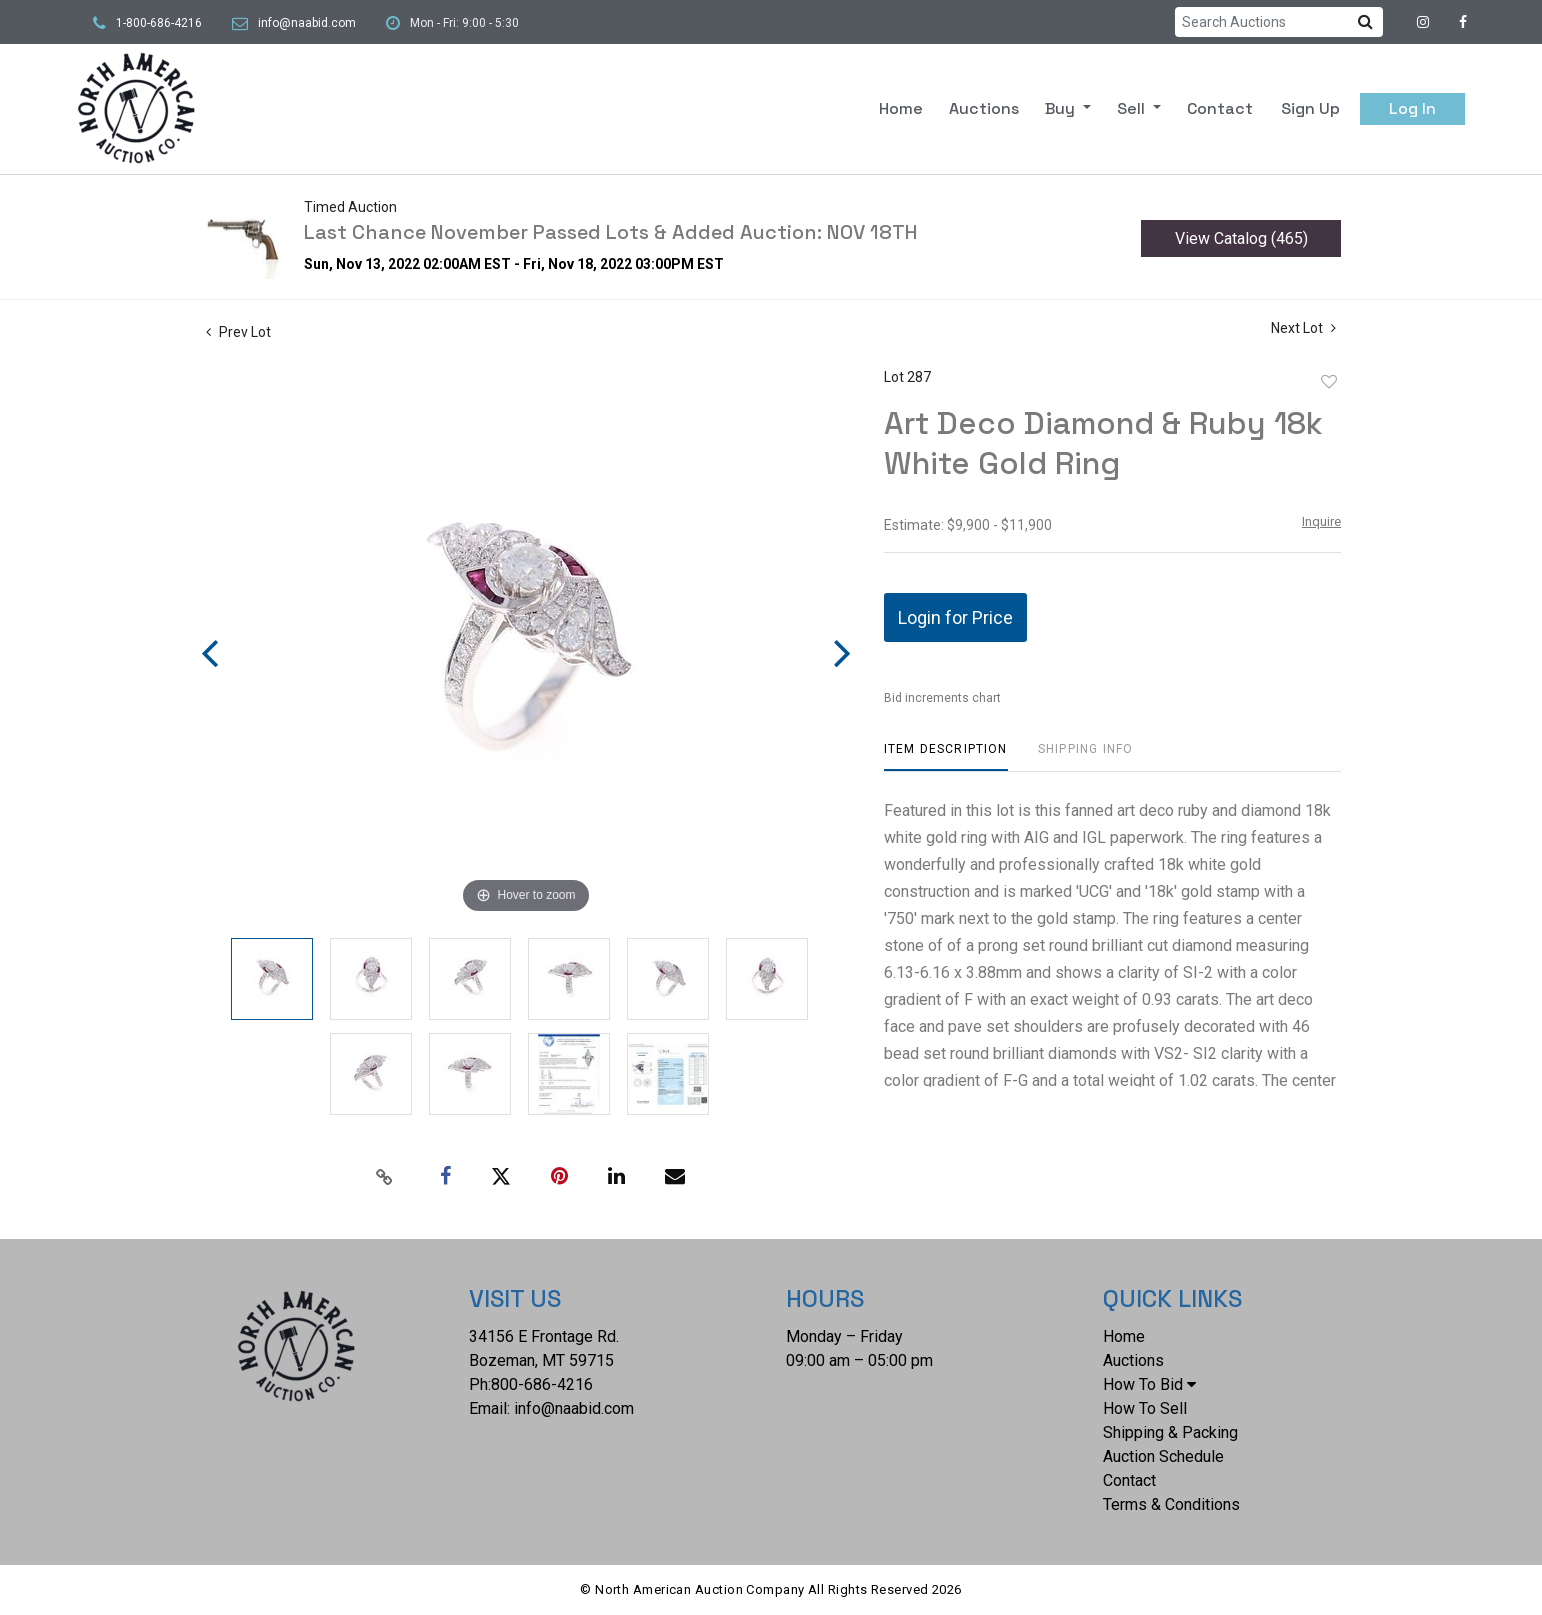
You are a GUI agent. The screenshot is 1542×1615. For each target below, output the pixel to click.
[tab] (946, 756)
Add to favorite (1329, 382)
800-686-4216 (542, 1384)
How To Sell (1145, 1408)
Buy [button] (1062, 108)
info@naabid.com (307, 23)
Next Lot (1303, 328)
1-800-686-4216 (159, 23)
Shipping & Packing (1170, 1432)
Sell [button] (1133, 108)
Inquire (1321, 521)
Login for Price (955, 617)
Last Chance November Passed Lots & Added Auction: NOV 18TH (611, 232)
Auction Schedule (1163, 1456)
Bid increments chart (942, 698)
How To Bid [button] (1149, 1384)
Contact (1220, 108)
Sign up (1310, 108)
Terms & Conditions (1171, 1504)
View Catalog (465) (1241, 238)
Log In (1412, 108)
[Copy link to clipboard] (385, 1177)
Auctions (984, 108)
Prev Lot (238, 332)
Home (901, 108)
